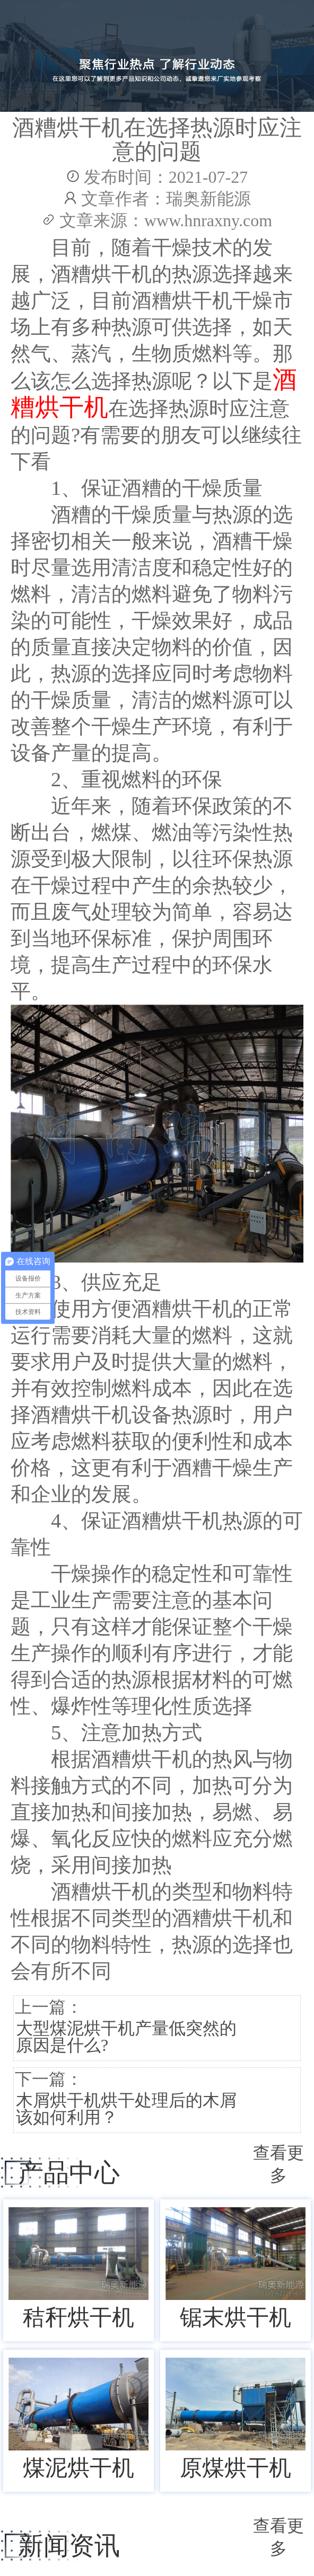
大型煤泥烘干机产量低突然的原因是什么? (126, 2037)
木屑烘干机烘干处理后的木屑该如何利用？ (126, 2109)
